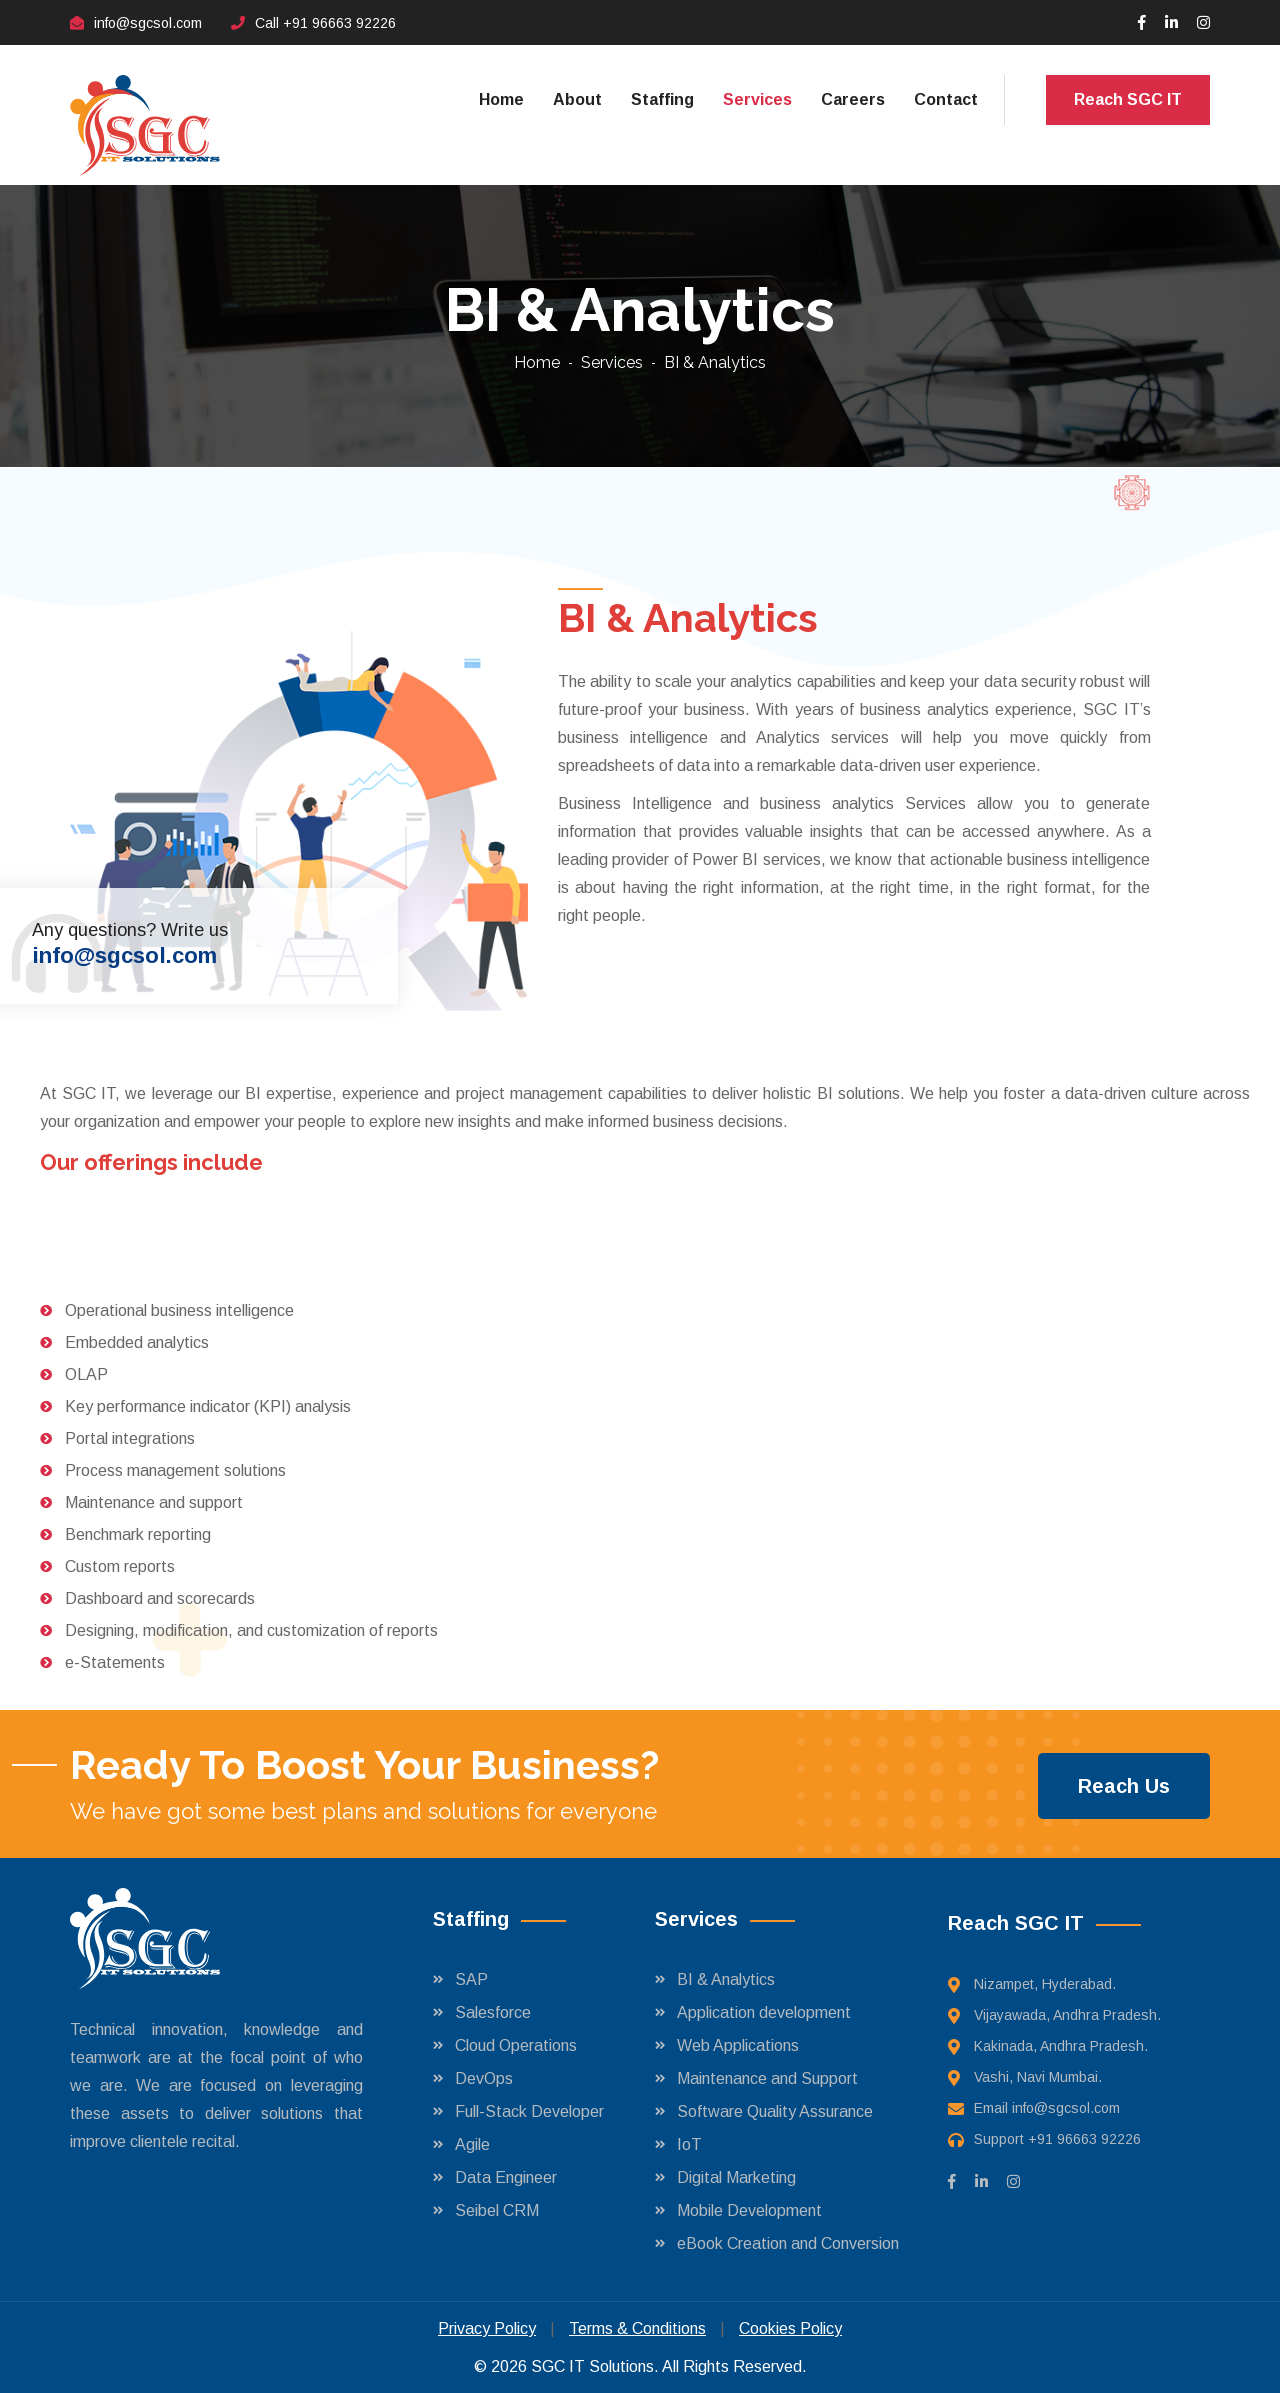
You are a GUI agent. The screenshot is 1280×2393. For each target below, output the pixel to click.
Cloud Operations (516, 2045)
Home (501, 99)
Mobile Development (749, 2210)
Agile (472, 2144)
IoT (689, 2144)
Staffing (662, 99)
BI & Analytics (726, 1979)
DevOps (484, 2078)
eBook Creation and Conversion (788, 2243)
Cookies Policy (790, 2328)
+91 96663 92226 (339, 23)
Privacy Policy (487, 2328)
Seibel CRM (497, 2210)
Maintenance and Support (767, 2078)
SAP (471, 1979)
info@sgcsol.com (148, 23)
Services (757, 99)
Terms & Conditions (637, 2328)
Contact (946, 99)
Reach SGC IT (1128, 99)
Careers (853, 99)
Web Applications (738, 2045)
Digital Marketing (736, 2177)
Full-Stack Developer (529, 2111)
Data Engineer (506, 2177)
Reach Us (1124, 1786)
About (577, 99)
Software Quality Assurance (775, 2111)
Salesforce (493, 2012)
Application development (764, 2012)
